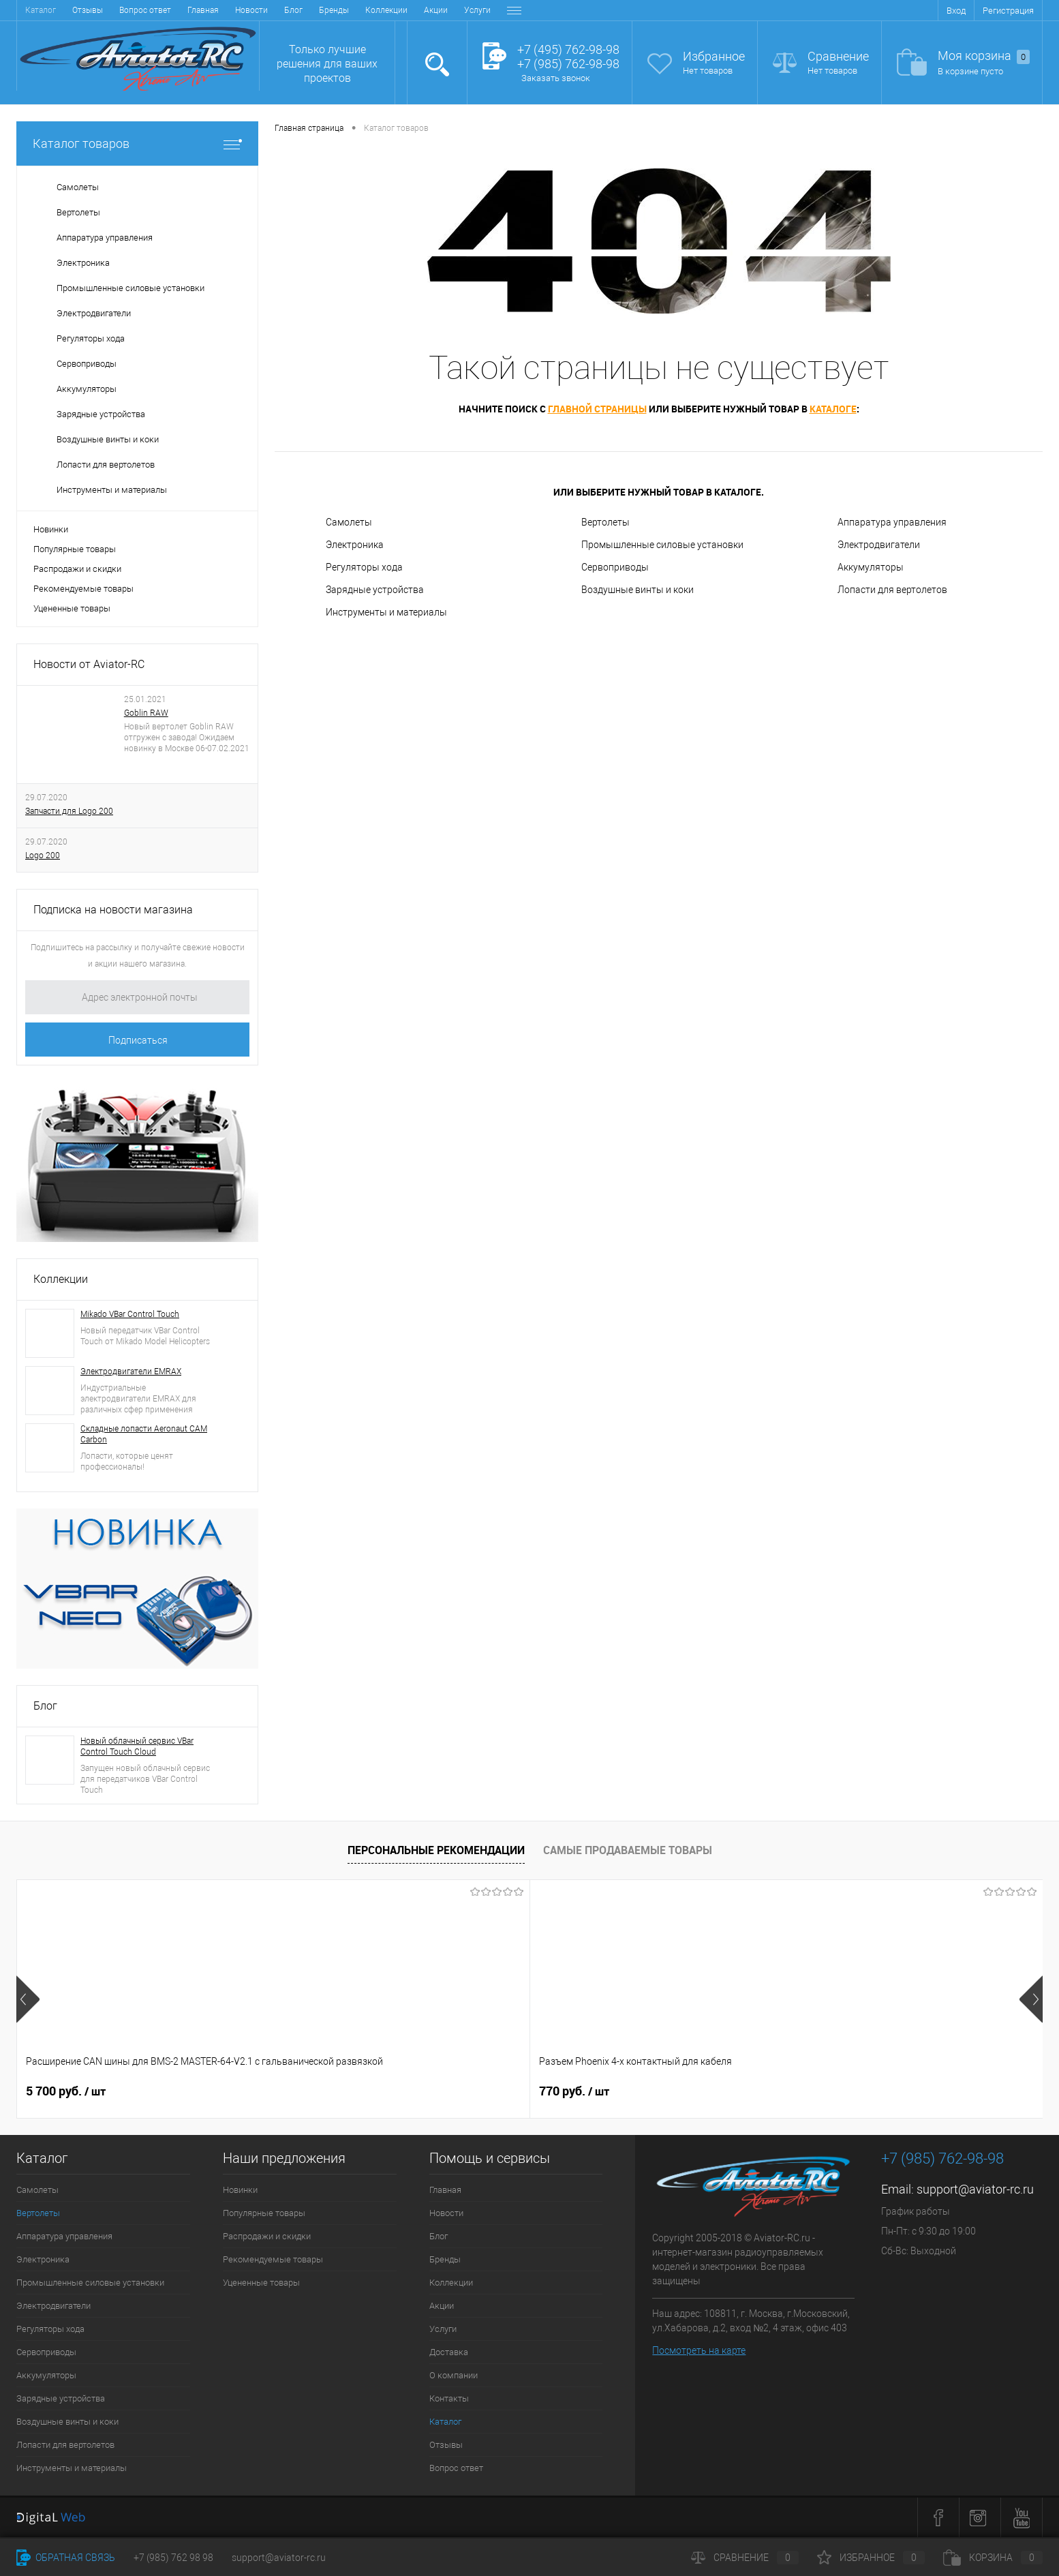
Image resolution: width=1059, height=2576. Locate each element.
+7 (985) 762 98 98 (173, 2557)
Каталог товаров (137, 143)
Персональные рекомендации (436, 1850)
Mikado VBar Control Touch (129, 1314)
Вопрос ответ (456, 2468)
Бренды (172, 10)
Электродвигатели (879, 544)
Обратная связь (65, 2557)
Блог (131, 10)
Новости (89, 10)
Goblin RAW (146, 713)
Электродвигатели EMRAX (130, 1371)
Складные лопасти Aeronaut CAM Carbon (143, 1434)
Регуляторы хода (364, 567)
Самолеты (349, 522)
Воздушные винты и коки (637, 589)
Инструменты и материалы (386, 612)
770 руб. (266, 2091)
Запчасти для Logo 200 (69, 811)
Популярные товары (74, 549)
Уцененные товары (71, 608)
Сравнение (838, 56)
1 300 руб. (682, 2091)
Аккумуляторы (871, 567)
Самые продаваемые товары (627, 1850)
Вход (956, 10)
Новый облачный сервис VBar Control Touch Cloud (137, 1746)
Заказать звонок (555, 78)
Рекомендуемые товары (83, 589)
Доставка (363, 10)
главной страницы (597, 408)
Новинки (50, 529)
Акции (274, 10)
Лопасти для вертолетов (892, 589)
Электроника (355, 544)
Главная (41, 10)
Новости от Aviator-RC (88, 664)
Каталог (445, 2421)
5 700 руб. (66, 2091)
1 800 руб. (476, 2091)
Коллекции (224, 10)
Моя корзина (984, 56)
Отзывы (446, 2445)
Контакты (478, 10)
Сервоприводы (615, 567)
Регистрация (1008, 10)
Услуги (315, 10)
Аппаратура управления (892, 522)
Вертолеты (605, 522)
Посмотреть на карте (699, 2350)
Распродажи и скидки (77, 569)
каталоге (833, 408)
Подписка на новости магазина (113, 909)
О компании (420, 10)
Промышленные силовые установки (662, 544)
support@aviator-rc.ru (975, 2189)
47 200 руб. (890, 2091)
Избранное (714, 56)
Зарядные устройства (375, 589)
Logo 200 (42, 855)
